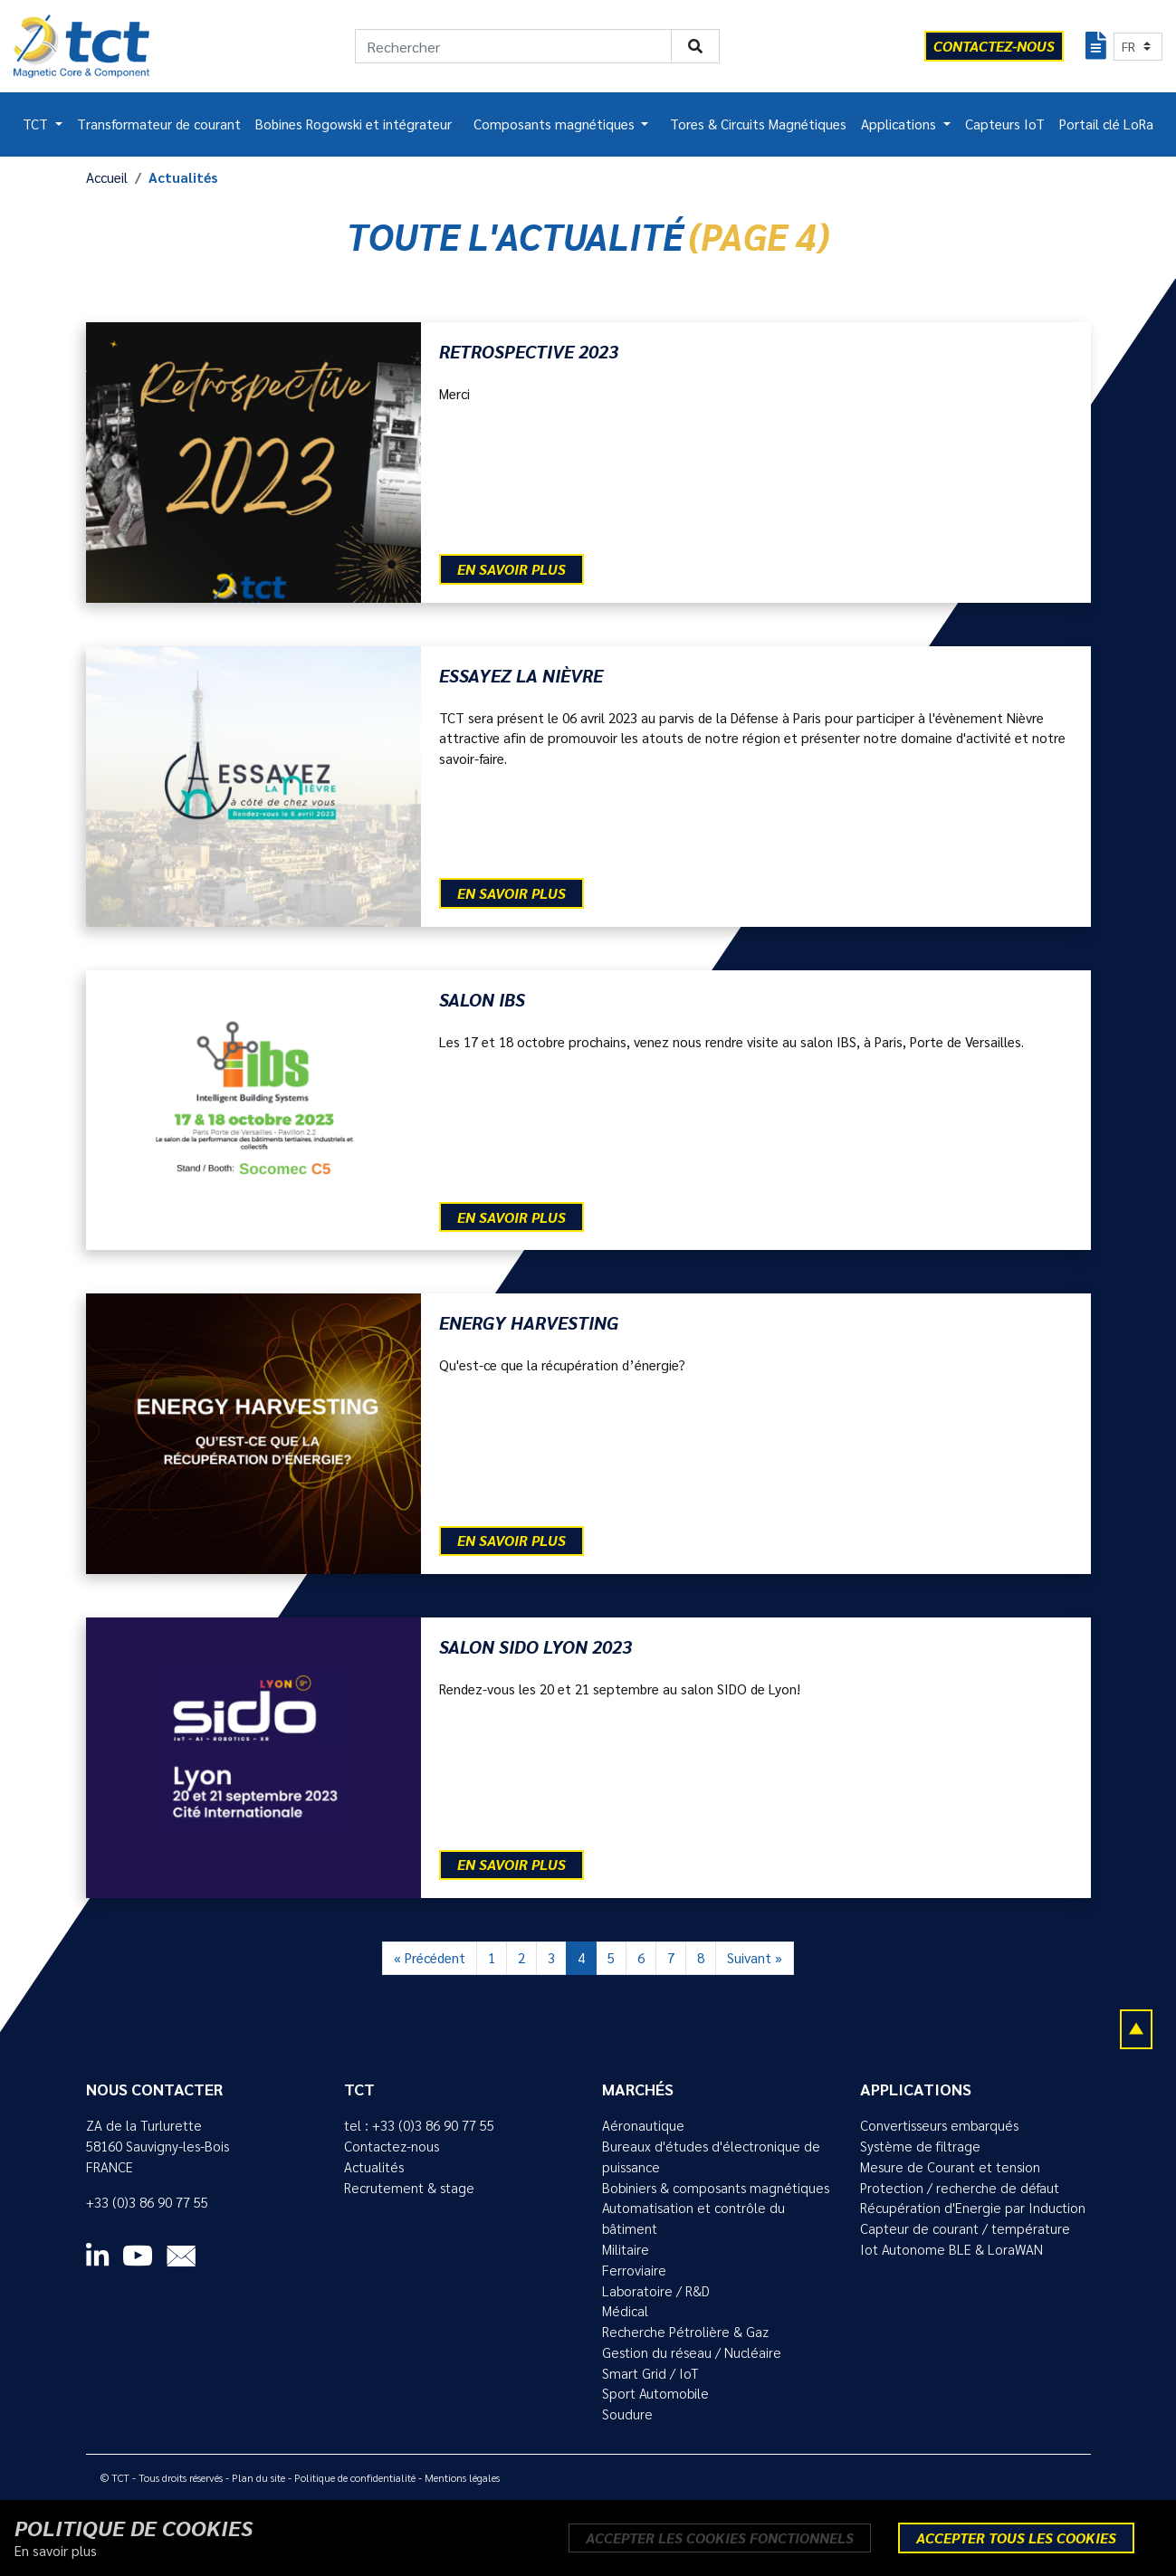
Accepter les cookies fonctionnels (720, 2537)
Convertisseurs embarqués (939, 2125)
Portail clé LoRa (1106, 124)
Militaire (625, 2249)
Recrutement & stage (409, 2188)
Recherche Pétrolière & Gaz (685, 2332)
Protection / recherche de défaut (959, 2188)
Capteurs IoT (1005, 124)
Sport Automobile (655, 2393)
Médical (625, 2311)
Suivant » (754, 1958)
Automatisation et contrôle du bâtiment (693, 2218)
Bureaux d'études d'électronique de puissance (711, 2156)
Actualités (374, 2167)
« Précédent (429, 1958)
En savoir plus (511, 568)
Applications (900, 124)
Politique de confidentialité (355, 2477)
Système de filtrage (920, 2146)
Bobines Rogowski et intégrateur (353, 124)
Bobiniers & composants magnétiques (715, 2188)
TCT (37, 124)
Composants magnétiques (555, 124)
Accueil (107, 177)
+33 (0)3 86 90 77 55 (147, 2202)
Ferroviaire (634, 2270)
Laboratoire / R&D (656, 2291)
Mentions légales (462, 2477)
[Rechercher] (513, 46)
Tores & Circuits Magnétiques (758, 124)
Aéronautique (643, 2125)
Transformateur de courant (159, 124)
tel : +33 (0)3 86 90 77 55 (419, 2125)
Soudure (627, 2414)
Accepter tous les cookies (1016, 2537)
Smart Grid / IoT (650, 2373)
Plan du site (258, 2477)
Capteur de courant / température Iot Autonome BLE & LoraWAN (965, 2238)
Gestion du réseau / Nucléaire (691, 2352)
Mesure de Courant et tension (950, 2167)
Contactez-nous (391, 2146)
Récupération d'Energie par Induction (972, 2208)
